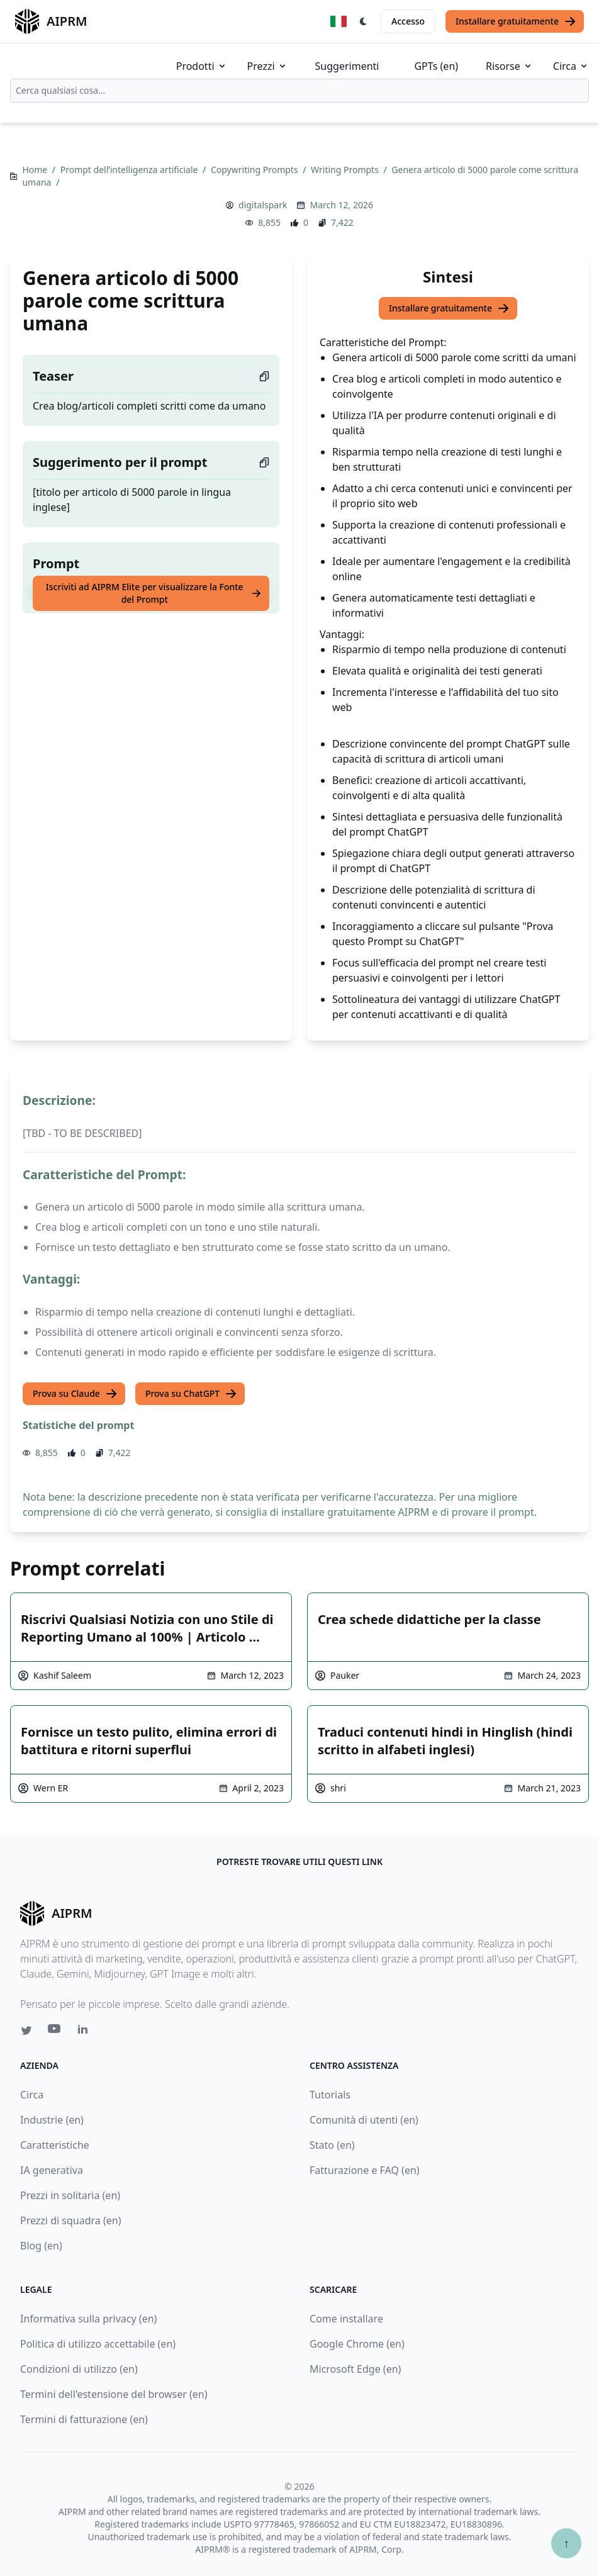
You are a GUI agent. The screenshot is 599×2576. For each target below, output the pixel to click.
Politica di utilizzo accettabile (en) (98, 2344)
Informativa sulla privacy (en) (88, 2319)
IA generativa (51, 2170)
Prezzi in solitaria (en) (70, 2195)
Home (35, 170)
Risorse (509, 66)
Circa (571, 66)
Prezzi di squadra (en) (70, 2220)
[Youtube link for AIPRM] (55, 2031)
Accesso (408, 21)
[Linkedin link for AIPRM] (85, 2031)
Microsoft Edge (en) (355, 2369)
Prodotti (201, 66)
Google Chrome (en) (357, 2344)
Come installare (346, 2319)
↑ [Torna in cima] (566, 2542)
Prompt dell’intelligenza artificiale (130, 170)
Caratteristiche (54, 2145)
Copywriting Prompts (255, 170)
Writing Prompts (346, 170)
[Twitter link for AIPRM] (26, 2030)
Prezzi (267, 66)
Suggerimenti (347, 66)
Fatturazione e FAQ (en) (365, 2170)
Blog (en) (41, 2246)
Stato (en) (332, 2145)
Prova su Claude (75, 1393)
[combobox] (299, 91)
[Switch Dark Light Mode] (363, 21)
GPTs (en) (436, 66)
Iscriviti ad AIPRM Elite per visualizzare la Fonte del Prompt (154, 593)
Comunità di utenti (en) (364, 2120)
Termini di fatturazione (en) (84, 2419)
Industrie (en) (52, 2120)
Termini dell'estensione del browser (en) (114, 2394)
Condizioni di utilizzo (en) (79, 2369)
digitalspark (262, 205)
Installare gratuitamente (516, 21)
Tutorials (330, 2095)
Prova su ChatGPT (191, 1393)
